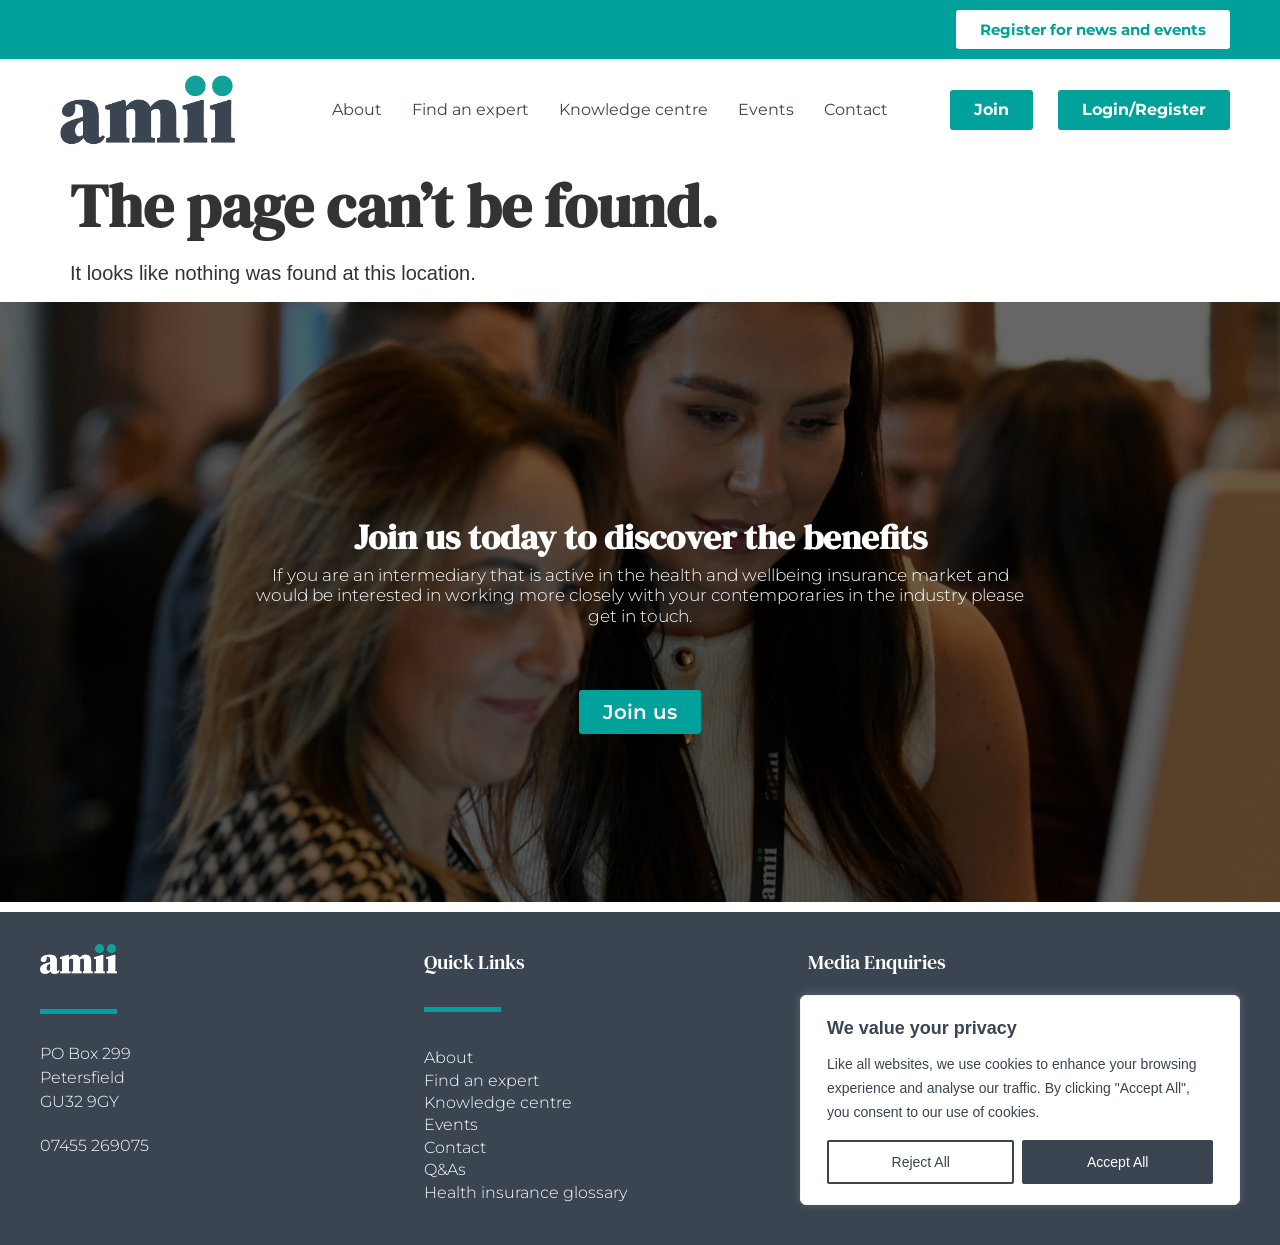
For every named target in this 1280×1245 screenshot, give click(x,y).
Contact (856, 109)
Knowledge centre (633, 109)
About (357, 109)
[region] (1020, 1100)
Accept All (1117, 1162)
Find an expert (470, 109)
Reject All (921, 1162)
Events (766, 109)
